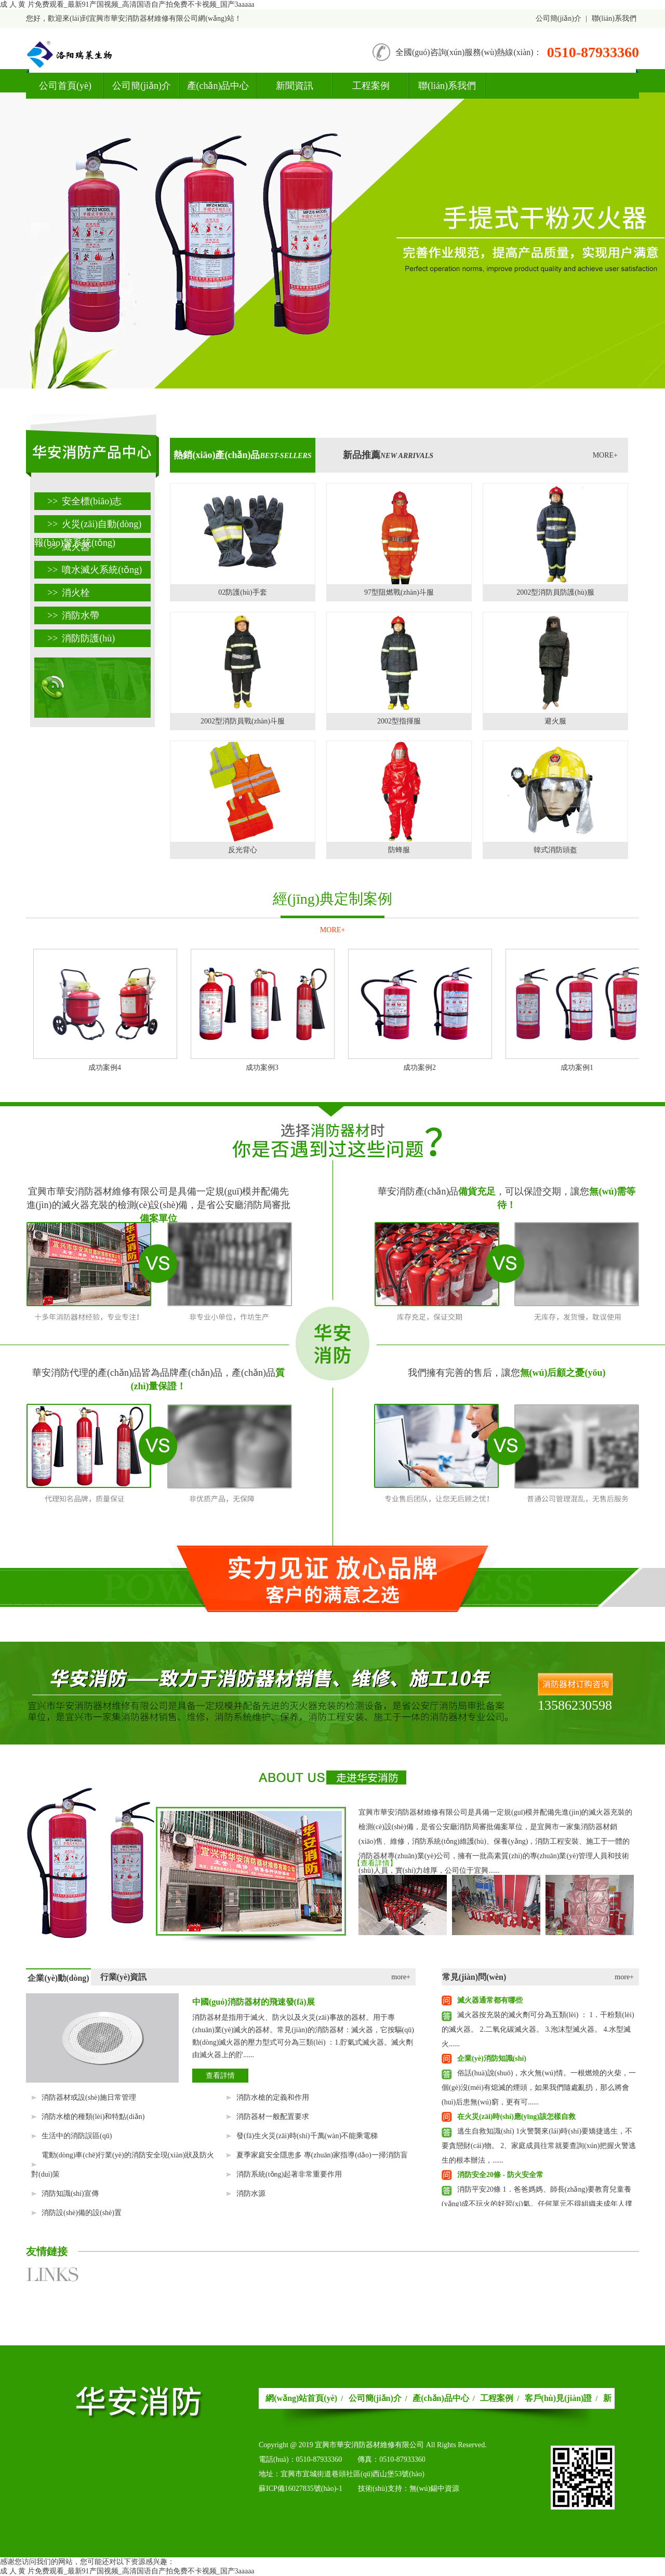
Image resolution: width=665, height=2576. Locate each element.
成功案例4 (104, 1067)
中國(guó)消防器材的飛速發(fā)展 (253, 2001)
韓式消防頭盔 (555, 850)
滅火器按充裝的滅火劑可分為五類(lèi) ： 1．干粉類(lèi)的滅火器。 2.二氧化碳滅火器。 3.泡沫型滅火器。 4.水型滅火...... (538, 2029)
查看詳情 (220, 2075)
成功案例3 (262, 1067)
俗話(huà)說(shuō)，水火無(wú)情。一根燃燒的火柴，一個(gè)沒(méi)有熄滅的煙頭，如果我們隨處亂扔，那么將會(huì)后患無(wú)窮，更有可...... (539, 2087)
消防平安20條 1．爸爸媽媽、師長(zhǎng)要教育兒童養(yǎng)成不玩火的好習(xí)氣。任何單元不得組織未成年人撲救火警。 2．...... (537, 2203)
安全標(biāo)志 (84, 501)
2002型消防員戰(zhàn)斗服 (243, 721)
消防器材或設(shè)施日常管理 (89, 2097)
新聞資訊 (294, 86)
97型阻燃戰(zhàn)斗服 (399, 592)
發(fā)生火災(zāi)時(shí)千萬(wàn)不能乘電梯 (307, 2136)
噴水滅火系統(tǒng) (94, 570)
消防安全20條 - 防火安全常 (500, 2175)
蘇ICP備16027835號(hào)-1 (300, 2488)
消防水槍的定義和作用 (272, 2097)
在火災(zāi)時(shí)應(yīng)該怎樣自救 (516, 2117)
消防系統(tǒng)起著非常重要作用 (289, 2174)
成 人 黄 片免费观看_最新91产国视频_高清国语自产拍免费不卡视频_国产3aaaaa (127, 4)
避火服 (555, 721)
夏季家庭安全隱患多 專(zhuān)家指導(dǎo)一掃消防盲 (322, 2155)
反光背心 (242, 850)
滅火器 (68, 547)
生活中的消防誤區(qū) (77, 2136)
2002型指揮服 (399, 721)
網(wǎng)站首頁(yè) (301, 2398)
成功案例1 (577, 1067)
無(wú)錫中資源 (434, 2488)
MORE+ (605, 455)
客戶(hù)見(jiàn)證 (558, 2398)
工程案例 (371, 86)
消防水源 (250, 2193)
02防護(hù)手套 (242, 592)
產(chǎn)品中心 (218, 86)
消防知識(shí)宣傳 (70, 2193)
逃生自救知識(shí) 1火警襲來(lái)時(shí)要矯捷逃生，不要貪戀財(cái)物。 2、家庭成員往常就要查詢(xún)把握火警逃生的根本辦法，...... (539, 2145)
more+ (400, 1977)
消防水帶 (73, 615)
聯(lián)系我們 (614, 18)
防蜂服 (399, 850)
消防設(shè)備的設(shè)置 (82, 2213)
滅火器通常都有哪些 (490, 2000)
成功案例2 (419, 1067)
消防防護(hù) (81, 638)
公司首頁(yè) (65, 86)
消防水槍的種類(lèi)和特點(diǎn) (93, 2117)
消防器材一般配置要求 (272, 2117)
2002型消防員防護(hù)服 (555, 592)
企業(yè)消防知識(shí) (491, 2058)
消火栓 (68, 592)
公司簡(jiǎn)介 (558, 18)
